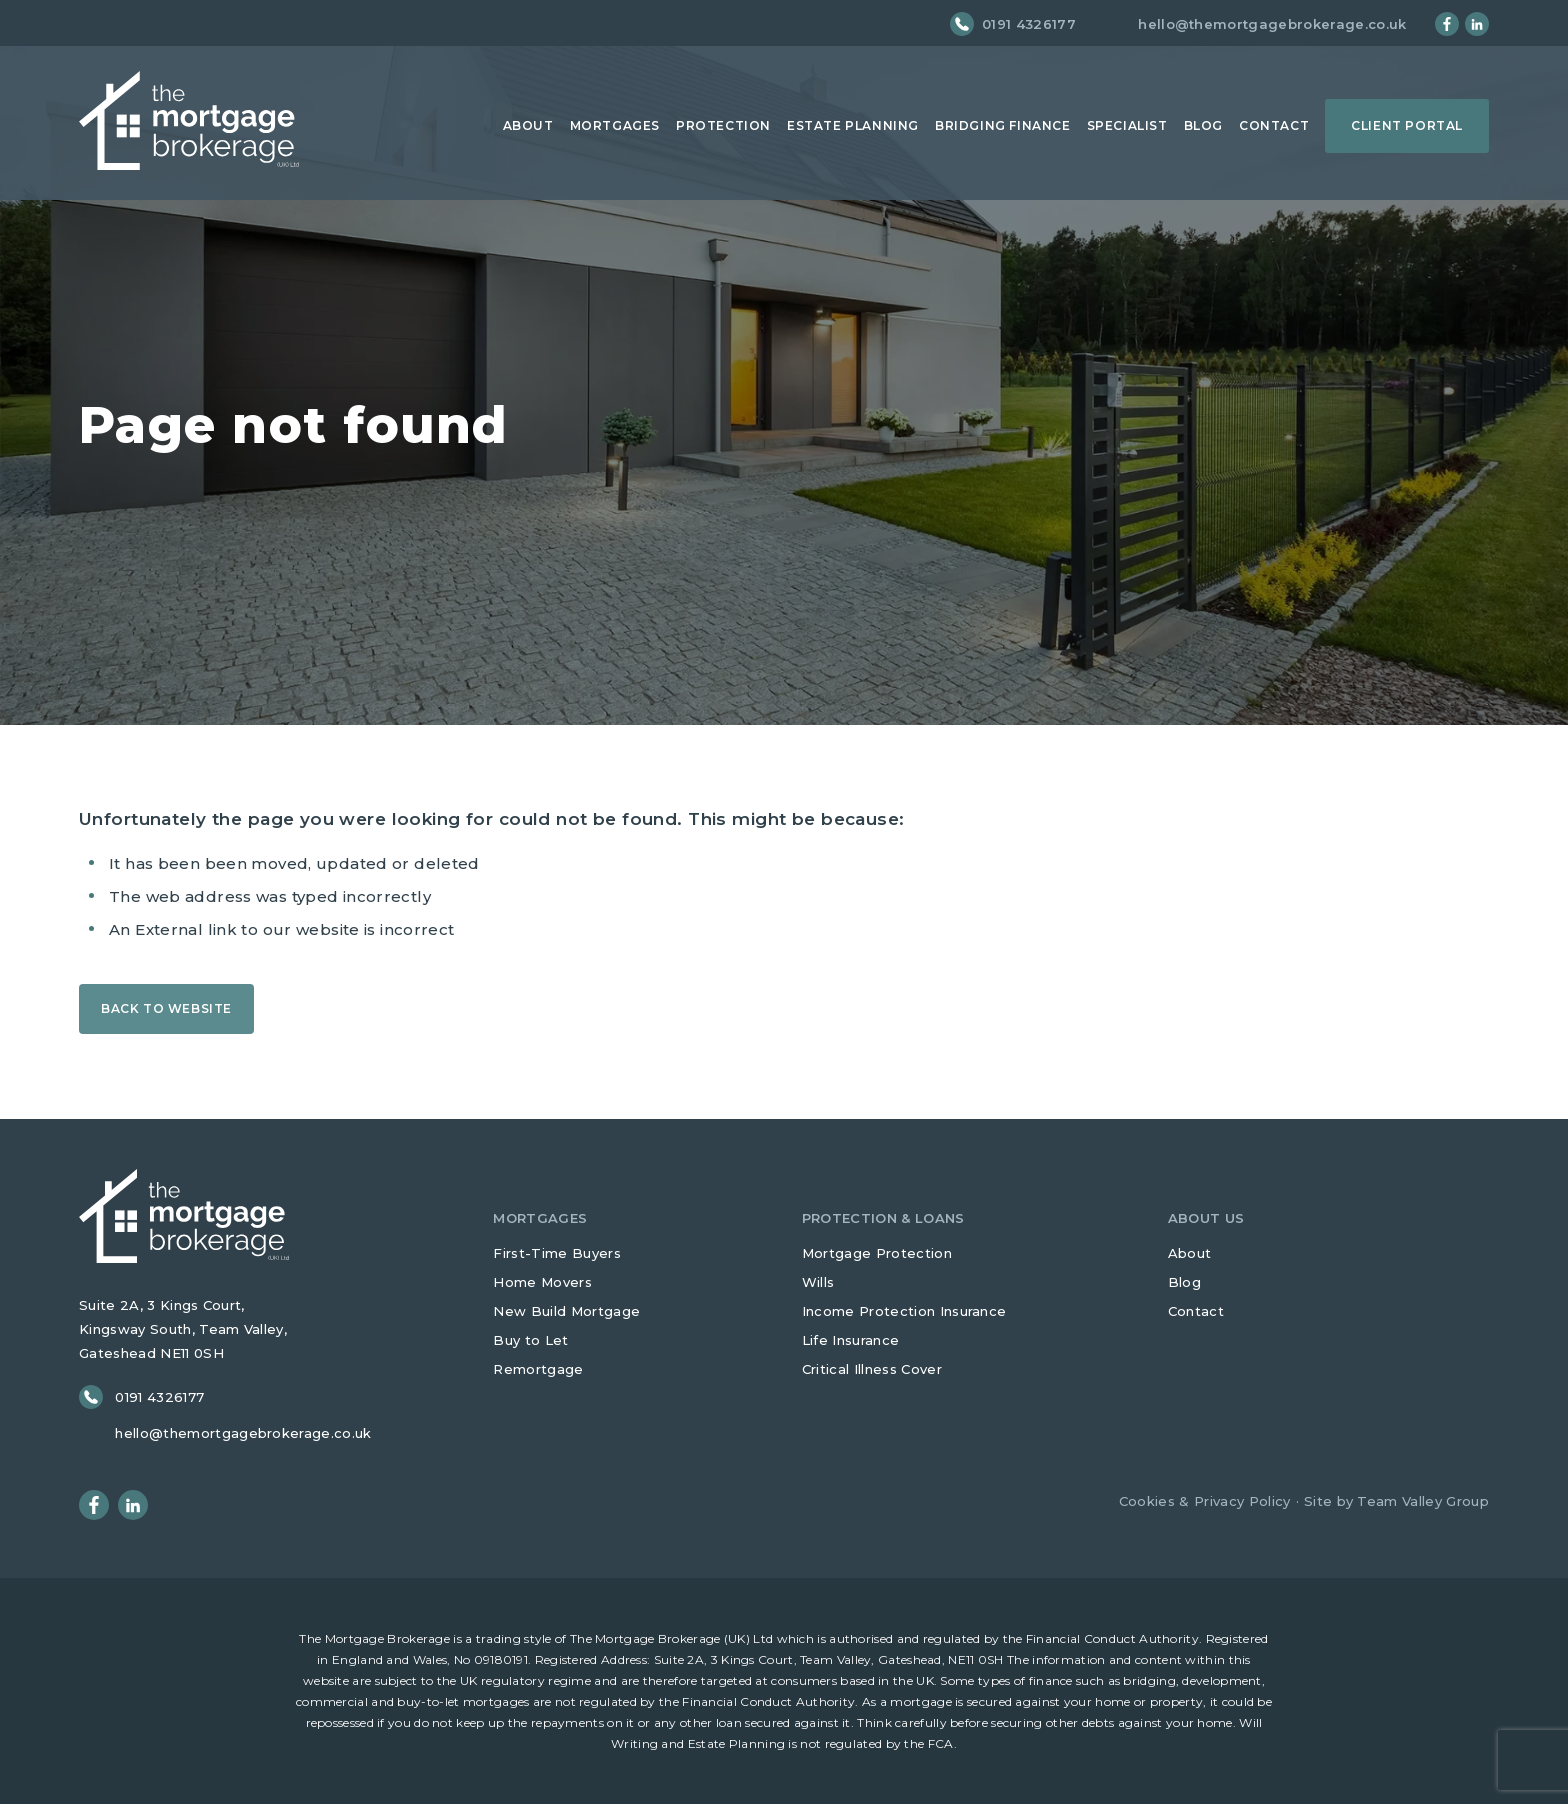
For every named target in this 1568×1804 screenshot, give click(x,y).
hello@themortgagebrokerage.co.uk (1272, 24)
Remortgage (538, 1369)
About (528, 125)
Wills (818, 1282)
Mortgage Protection (877, 1253)
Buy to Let (530, 1340)
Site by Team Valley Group (1396, 1501)
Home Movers (542, 1282)
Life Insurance (851, 1340)
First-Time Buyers (557, 1253)
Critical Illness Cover (872, 1369)
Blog (1203, 125)
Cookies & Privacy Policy (1205, 1501)
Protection (723, 125)
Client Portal (1407, 125)
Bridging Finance (1003, 125)
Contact (1274, 125)
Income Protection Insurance (904, 1311)
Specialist (1127, 125)
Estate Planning (853, 125)
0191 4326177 (1029, 24)
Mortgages (615, 125)
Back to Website (166, 1008)
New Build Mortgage (566, 1311)
